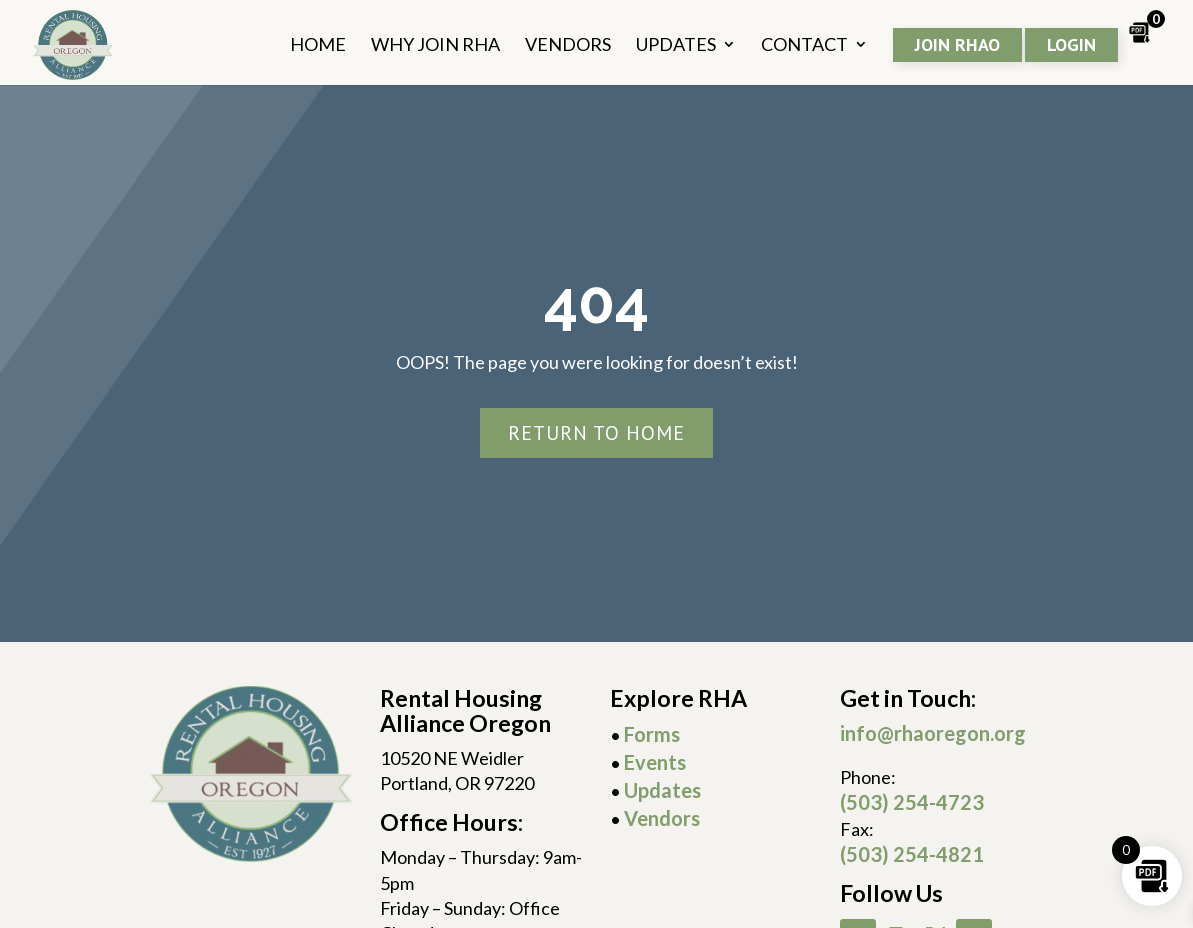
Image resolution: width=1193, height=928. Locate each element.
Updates (662, 790)
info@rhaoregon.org (933, 733)
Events (655, 762)
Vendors (662, 818)
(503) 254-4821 (912, 854)
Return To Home (596, 433)
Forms (652, 734)
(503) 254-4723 (912, 802)
